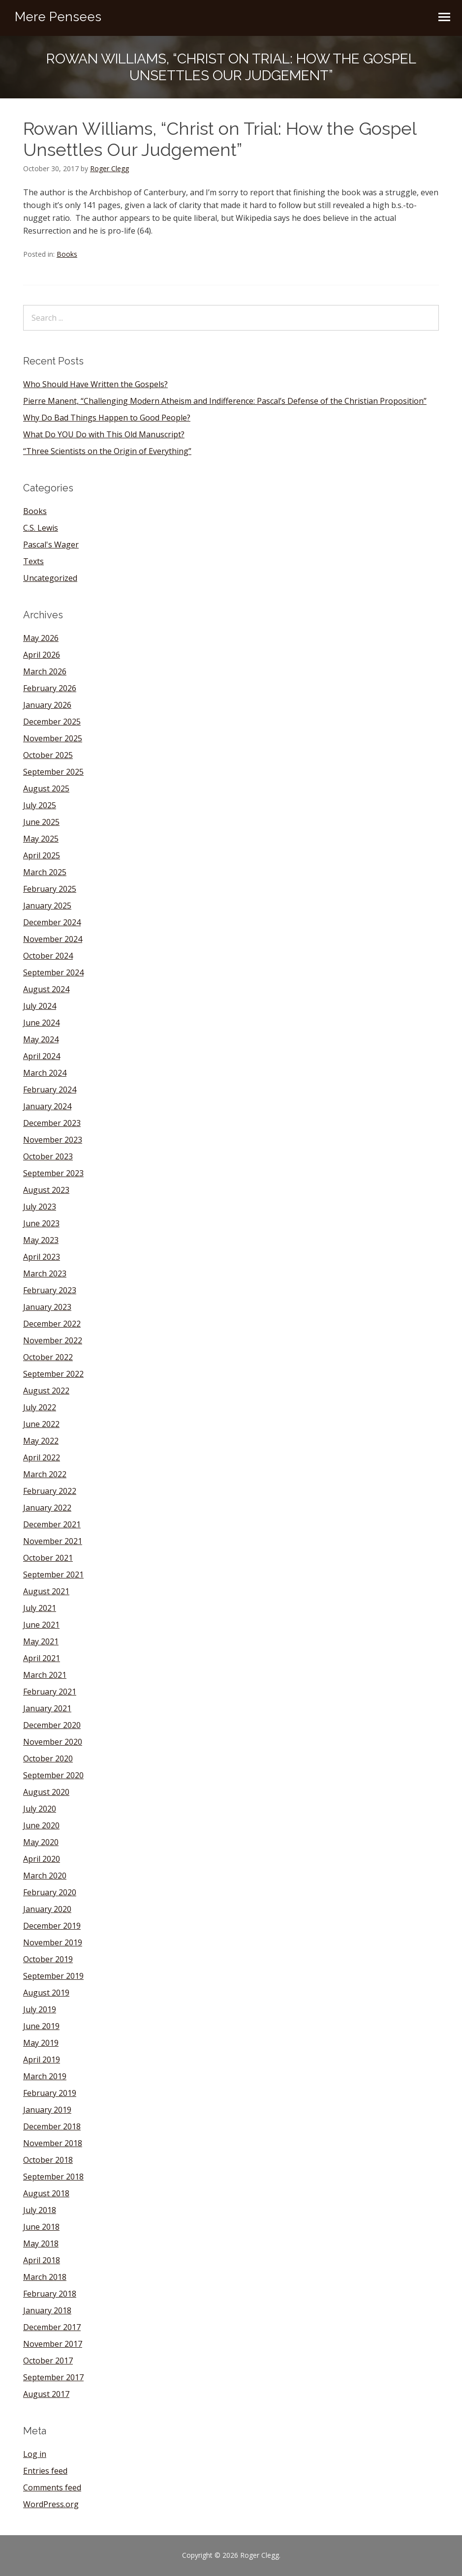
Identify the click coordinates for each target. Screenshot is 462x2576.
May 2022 (41, 1440)
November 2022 (52, 1340)
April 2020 (41, 1858)
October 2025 (48, 755)
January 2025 (47, 905)
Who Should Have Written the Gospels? (95, 384)
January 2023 (47, 1307)
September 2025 (53, 771)
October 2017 (48, 2360)
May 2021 (41, 1641)
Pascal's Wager (51, 544)
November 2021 (52, 1541)
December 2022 (52, 1323)
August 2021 (46, 1591)
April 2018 (41, 2260)
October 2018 (48, 2159)
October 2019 (48, 1959)
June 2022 (41, 1424)
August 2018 (46, 2193)
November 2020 (52, 1741)
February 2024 (49, 1089)
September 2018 (53, 2176)
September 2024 (53, 972)
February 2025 (49, 888)
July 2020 (39, 1808)
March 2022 (44, 1474)
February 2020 (49, 1892)
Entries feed (45, 2470)
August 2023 (46, 1189)
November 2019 (52, 1942)
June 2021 (41, 1624)
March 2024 (44, 1072)
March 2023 (44, 1273)
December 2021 (52, 1524)
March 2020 (44, 1875)
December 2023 (52, 1123)
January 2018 (47, 2310)
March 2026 (44, 671)
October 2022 (48, 1357)
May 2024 (41, 1039)
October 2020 (48, 1758)
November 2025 (52, 738)
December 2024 (52, 922)
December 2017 (52, 2327)
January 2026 (47, 704)
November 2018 (52, 2143)
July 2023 (39, 1206)
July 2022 (39, 1407)
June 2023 (41, 1223)
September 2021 (53, 1574)
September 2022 (53, 1373)
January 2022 (47, 1507)
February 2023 (49, 1290)
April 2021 (41, 1658)
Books (67, 254)
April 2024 (41, 1056)
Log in (34, 2454)
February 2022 (49, 1490)
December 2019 (52, 1925)
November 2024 (52, 939)
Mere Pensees (58, 16)
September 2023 (53, 1173)
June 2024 (41, 1022)
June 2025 (41, 822)
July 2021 (39, 1608)
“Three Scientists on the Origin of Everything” (107, 451)
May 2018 (41, 2243)
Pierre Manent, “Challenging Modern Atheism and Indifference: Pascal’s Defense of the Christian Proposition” (225, 400)
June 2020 (41, 1825)
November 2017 (52, 2343)
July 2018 (39, 2210)
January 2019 (47, 2109)
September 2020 (53, 1775)
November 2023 (52, 1139)
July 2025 (39, 805)
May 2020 (41, 1842)
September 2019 (53, 1975)
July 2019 (39, 2009)
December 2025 (52, 721)
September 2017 (53, 2377)
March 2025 (44, 872)
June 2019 (41, 2026)
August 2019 (46, 1992)
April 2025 (41, 855)
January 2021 (47, 1708)
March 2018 (44, 2277)
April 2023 (41, 1256)
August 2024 (46, 989)
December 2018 (52, 2126)
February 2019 (49, 2093)
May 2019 (41, 2042)
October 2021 (48, 1557)
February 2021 (49, 1691)
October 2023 (48, 1156)
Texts (33, 561)
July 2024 (39, 1005)
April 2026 (41, 654)
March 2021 (44, 1674)
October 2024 (48, 955)
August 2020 (46, 1792)
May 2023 (41, 1240)
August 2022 (46, 1390)
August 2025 (46, 788)
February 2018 (49, 2293)
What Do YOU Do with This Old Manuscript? (104, 434)
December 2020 (52, 1725)
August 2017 (46, 2394)
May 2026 (41, 638)
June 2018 (41, 2226)
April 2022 (41, 1457)
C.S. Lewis (40, 527)
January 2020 (47, 1909)
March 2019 (44, 2076)
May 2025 (41, 838)
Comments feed (52, 2487)
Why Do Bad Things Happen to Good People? (106, 417)
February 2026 (49, 688)
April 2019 (41, 2059)
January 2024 (47, 1106)
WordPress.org (51, 2504)
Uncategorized (50, 578)
